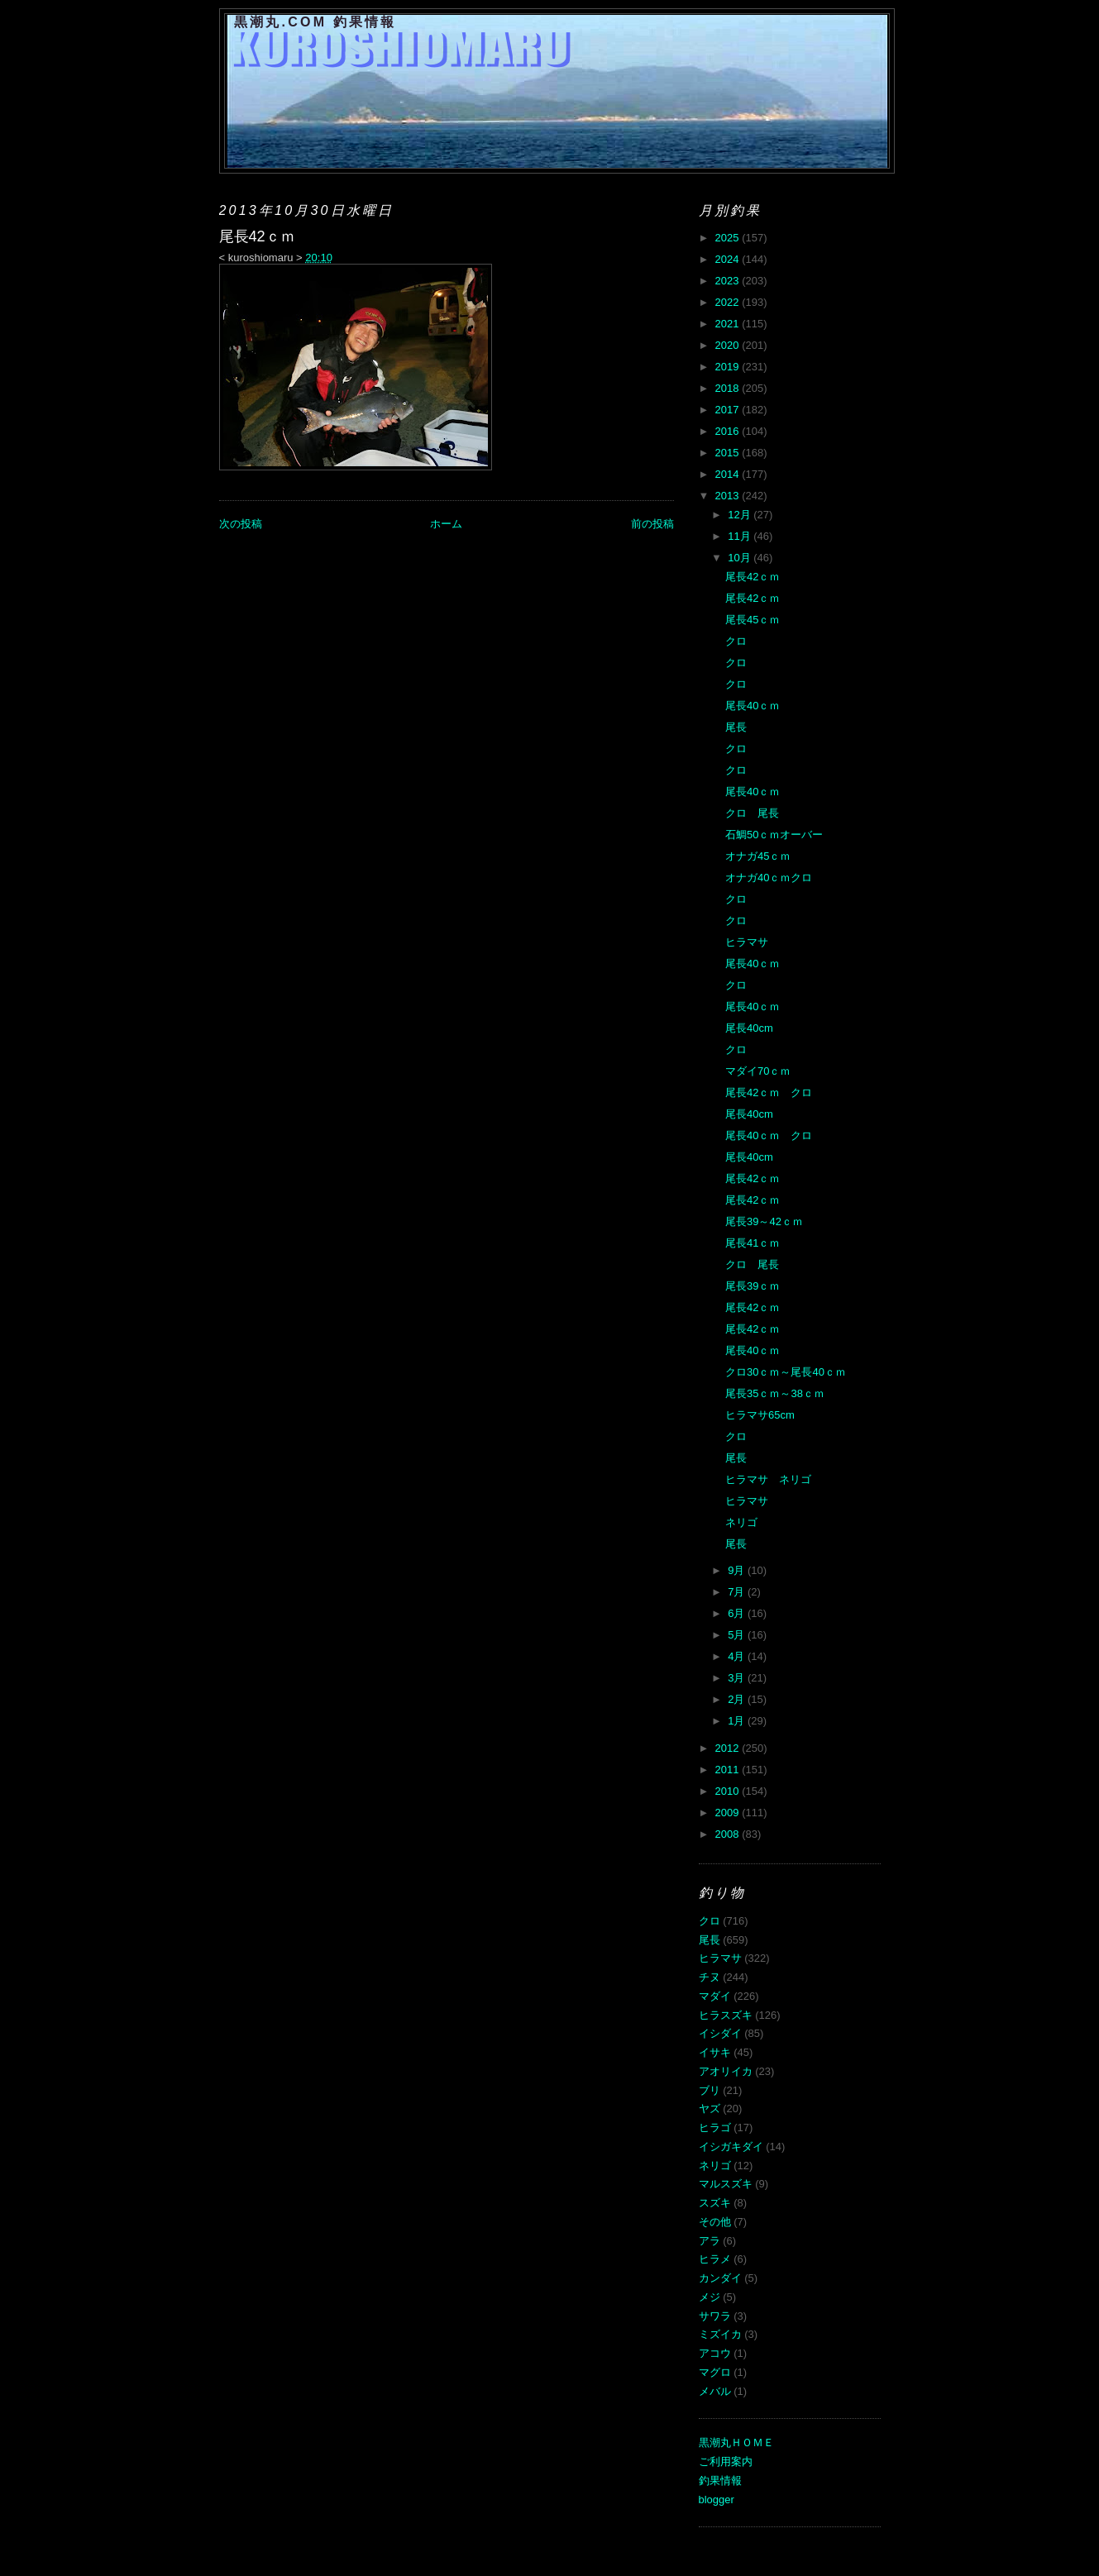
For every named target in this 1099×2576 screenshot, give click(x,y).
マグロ (715, 2372)
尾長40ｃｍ (752, 705)
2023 (729, 280)
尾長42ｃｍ (752, 576)
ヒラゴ (715, 2127)
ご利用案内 (726, 2461)
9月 (738, 1570)
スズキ (715, 2203)
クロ (736, 641)
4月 (738, 1656)
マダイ (715, 1996)
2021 (729, 323)
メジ (709, 2297)
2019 (729, 366)
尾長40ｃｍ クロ (768, 1135)
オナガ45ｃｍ (758, 856)
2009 (729, 1812)
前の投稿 (652, 524)
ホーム (446, 524)
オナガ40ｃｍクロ (768, 877)
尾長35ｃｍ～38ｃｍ (774, 1393)
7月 (738, 1592)
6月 (738, 1613)
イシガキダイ (731, 2146)
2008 (729, 1834)
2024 (729, 259)
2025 (729, 237)
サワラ (715, 2316)
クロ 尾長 (752, 813)
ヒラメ (715, 2259)
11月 (740, 536)
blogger (716, 2499)
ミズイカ (720, 2334)
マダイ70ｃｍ (758, 1071)
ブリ (709, 2090)
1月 (738, 1721)
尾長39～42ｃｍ (764, 1221)
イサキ (715, 2052)
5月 (738, 1635)
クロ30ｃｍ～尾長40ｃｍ (785, 1372)
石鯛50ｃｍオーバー (774, 834)
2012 (729, 1748)
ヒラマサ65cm (760, 1415)
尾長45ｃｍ (752, 619)
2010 (729, 1791)
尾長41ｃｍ (752, 1243)
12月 (740, 514)
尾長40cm (749, 1028)
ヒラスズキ (726, 2015)
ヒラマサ (746, 942)
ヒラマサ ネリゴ (768, 1479)
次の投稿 (240, 524)
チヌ (709, 1977)
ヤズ (709, 2108)
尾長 (736, 727)
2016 (729, 431)
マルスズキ (726, 2184)
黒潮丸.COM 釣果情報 (315, 22)
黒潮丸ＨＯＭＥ (736, 2442)
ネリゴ (741, 1522)
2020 (729, 345)
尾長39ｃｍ (752, 1286)
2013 (729, 495)
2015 (729, 452)
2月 (738, 1699)
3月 (738, 1678)
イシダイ (720, 2033)
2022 (729, 302)
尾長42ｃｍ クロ (768, 1092)
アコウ (715, 2353)
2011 (729, 1769)
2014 (729, 474)
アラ (709, 2241)
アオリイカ (726, 2071)
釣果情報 (720, 2480)
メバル (715, 2391)
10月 (740, 557)
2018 (729, 388)
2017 (729, 409)
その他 (715, 2222)
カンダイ (720, 2278)
